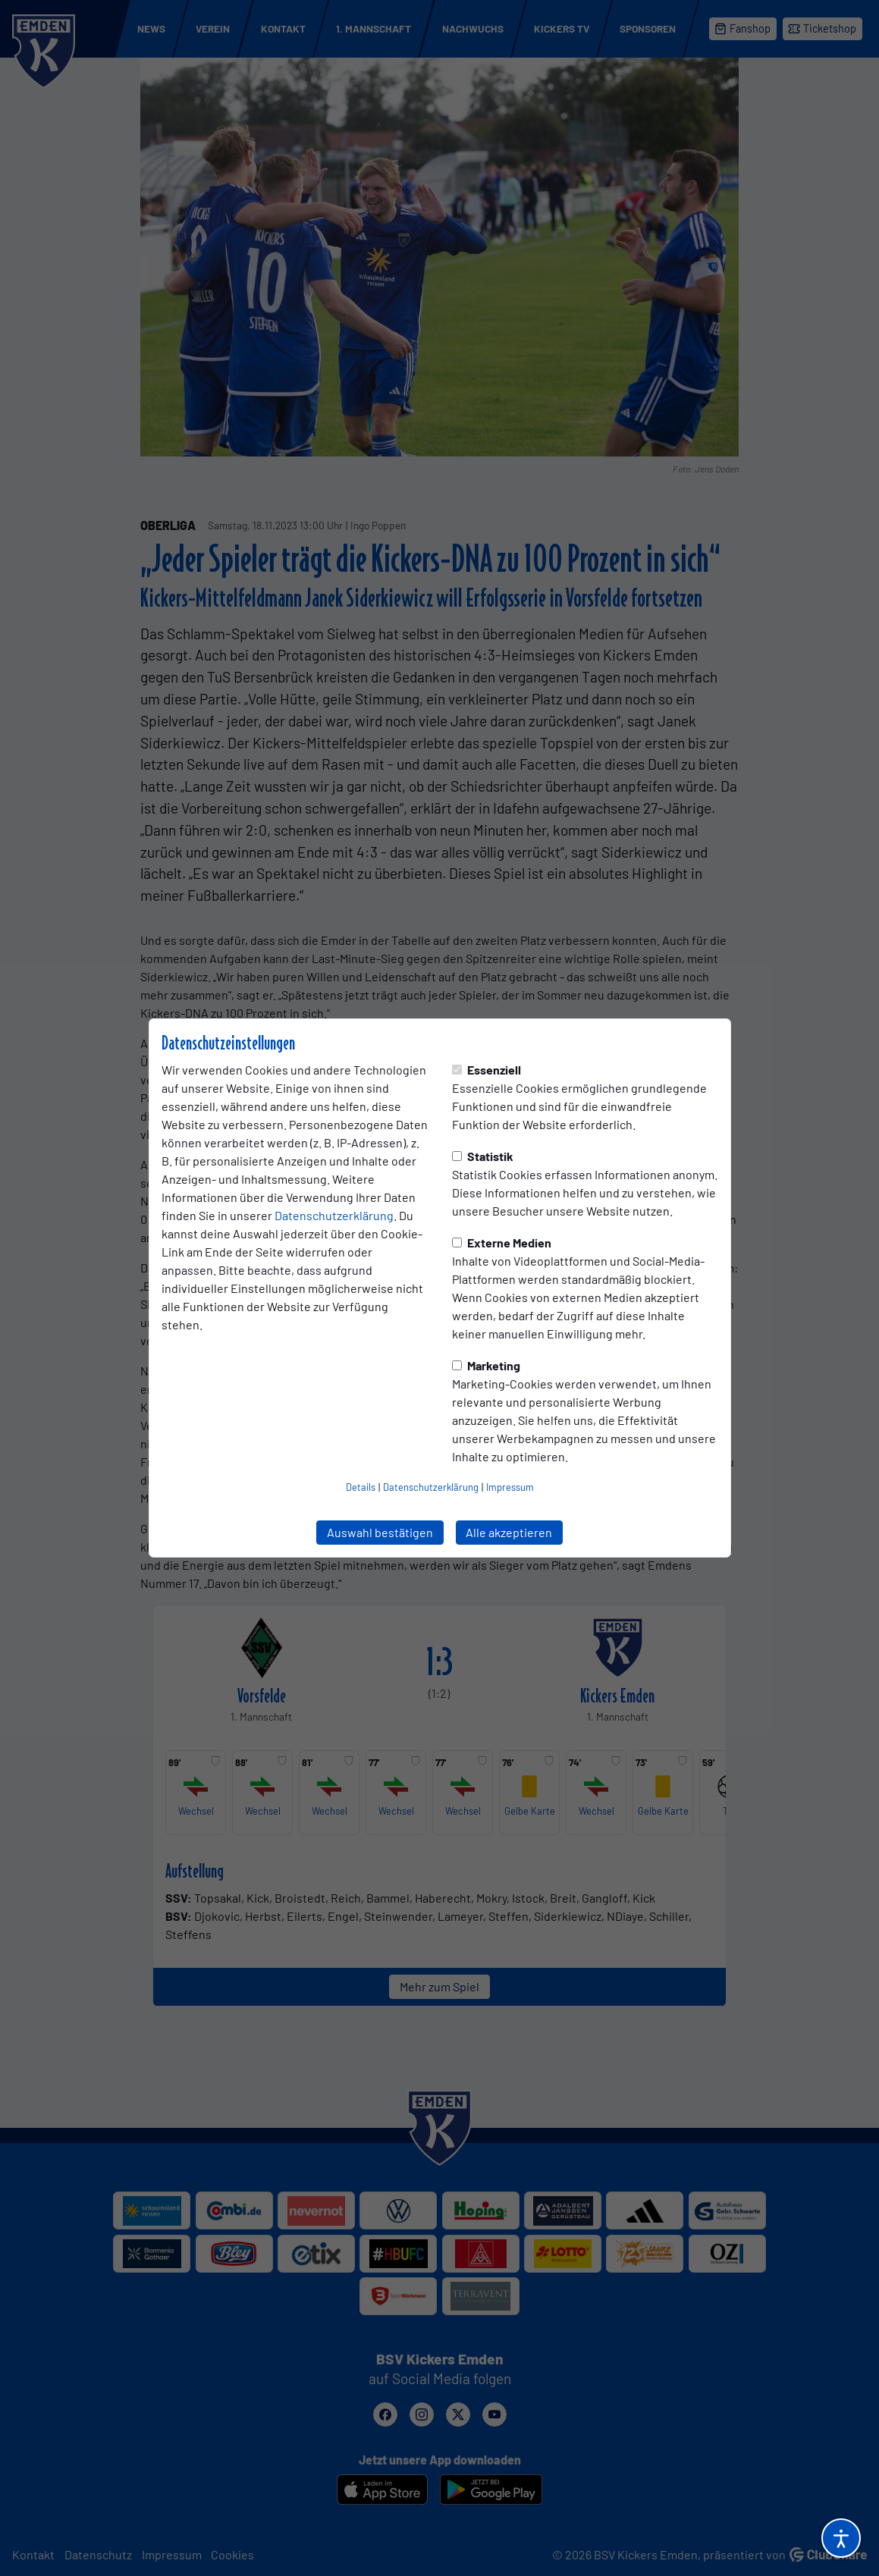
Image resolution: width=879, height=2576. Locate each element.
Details (360, 1487)
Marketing (486, 1365)
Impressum (510, 1487)
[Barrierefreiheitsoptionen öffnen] (841, 2538)
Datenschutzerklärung (334, 1215)
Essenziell (486, 1069)
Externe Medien (501, 1242)
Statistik (482, 1156)
